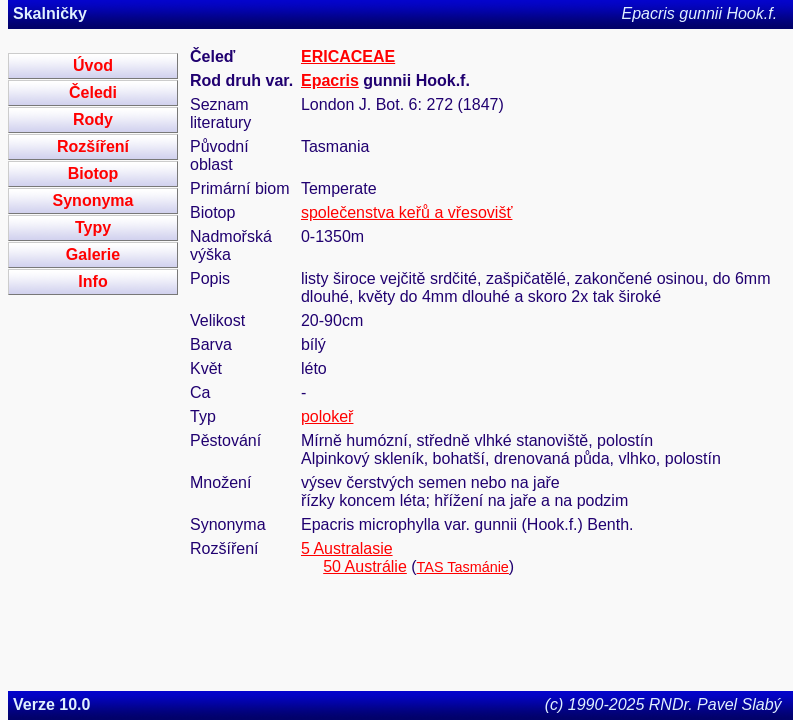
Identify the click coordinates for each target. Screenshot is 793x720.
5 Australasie (347, 548)
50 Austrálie (365, 566)
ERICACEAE (348, 56)
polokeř (327, 416)
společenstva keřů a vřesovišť (406, 212)
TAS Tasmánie (463, 567)
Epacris (330, 80)
